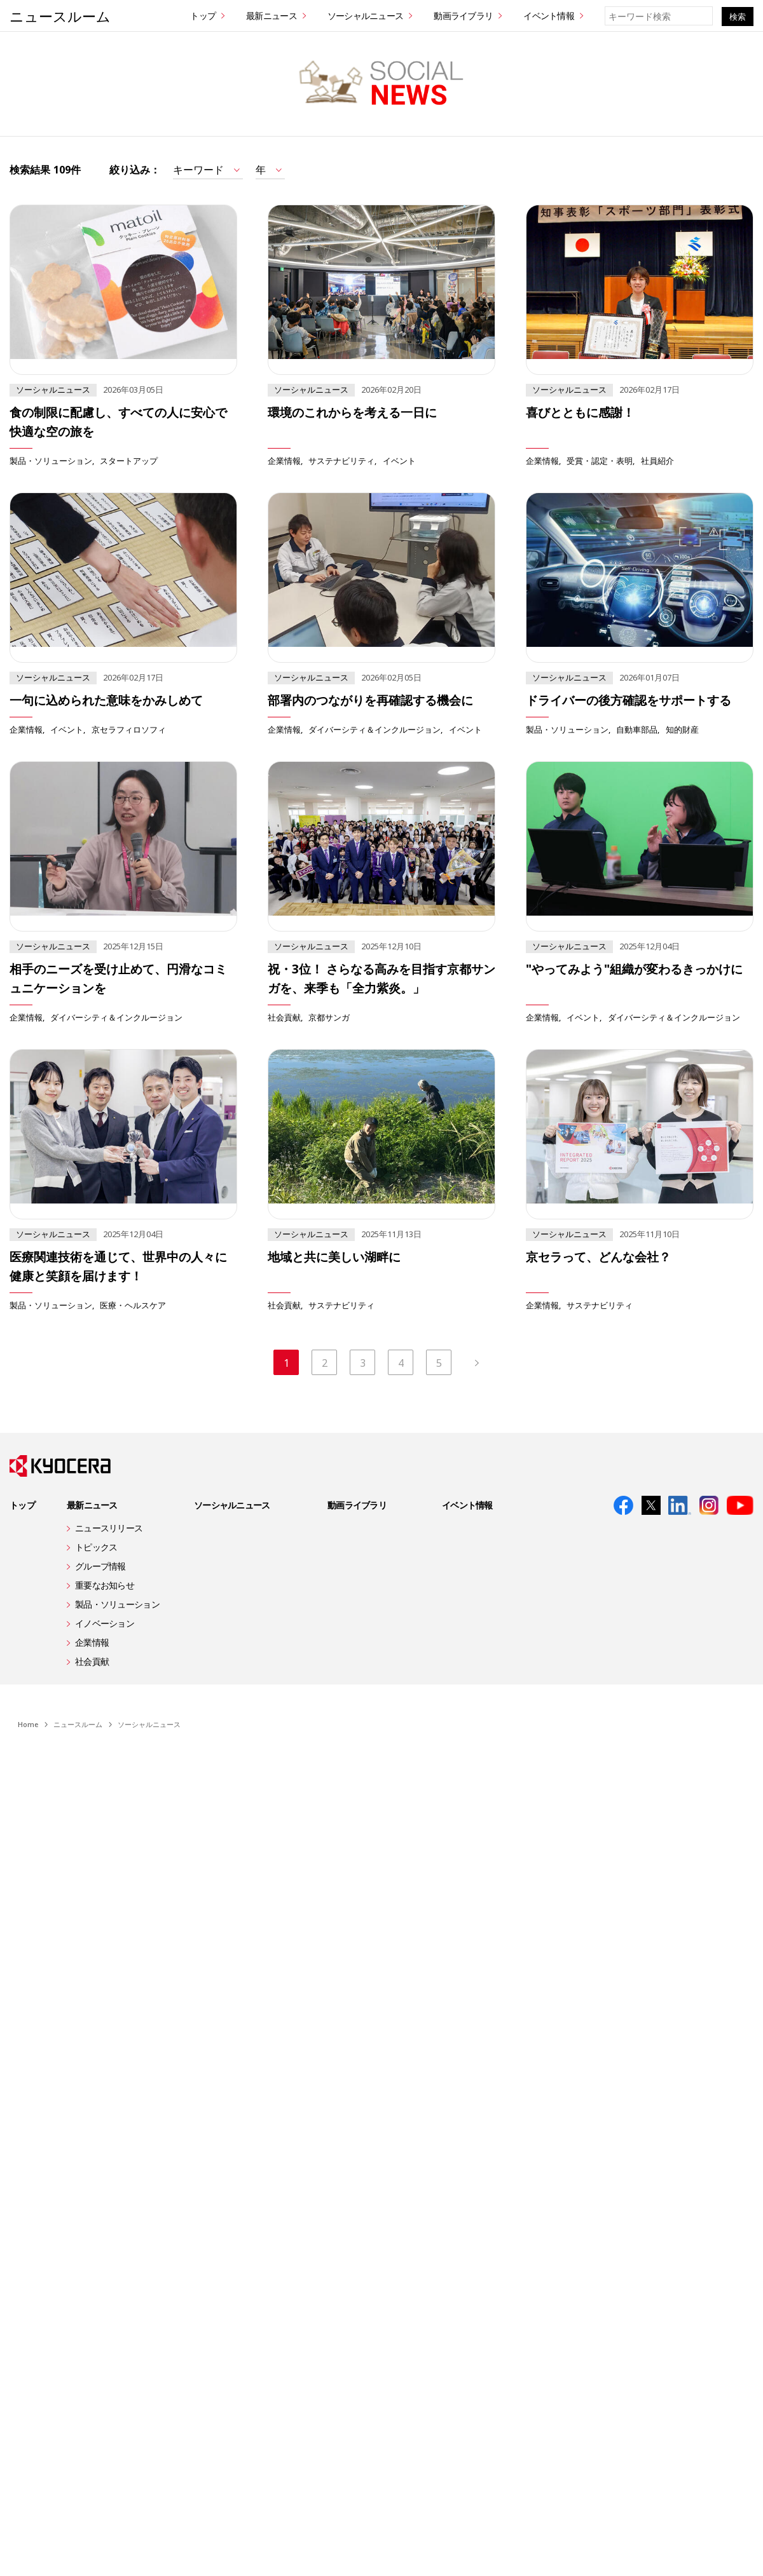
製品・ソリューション (51, 460)
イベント (399, 460)
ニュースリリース (108, 1528)
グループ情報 (100, 1567)
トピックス (96, 1548)
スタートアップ (129, 460)
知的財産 (682, 729)
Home (28, 1725)
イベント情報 (548, 16)
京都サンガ (329, 1016)
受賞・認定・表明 (600, 460)
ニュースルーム (60, 15)
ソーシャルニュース (365, 16)
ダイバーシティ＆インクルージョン (374, 729)
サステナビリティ (341, 460)
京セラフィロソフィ (129, 729)
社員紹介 (657, 460)
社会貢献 (284, 1016)
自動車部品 (636, 729)
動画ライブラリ (463, 16)
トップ (203, 16)
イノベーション (104, 1624)
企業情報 (284, 460)
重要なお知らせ (104, 1586)
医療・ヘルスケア (133, 1305)
